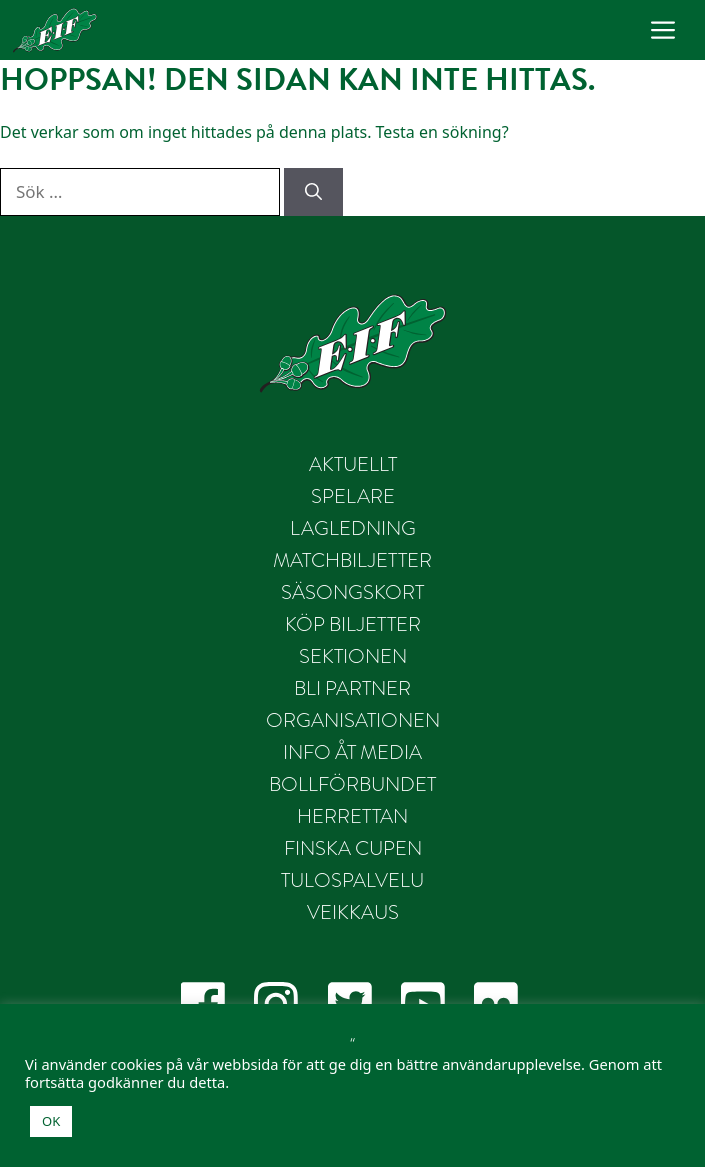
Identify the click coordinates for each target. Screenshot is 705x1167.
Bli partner (352, 688)
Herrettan (352, 816)
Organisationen (353, 720)
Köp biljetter (353, 624)
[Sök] (313, 192)
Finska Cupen (353, 848)
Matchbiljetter (352, 560)
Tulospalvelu (352, 880)
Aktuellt (353, 464)
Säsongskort (352, 592)
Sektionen (353, 656)
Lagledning (353, 528)
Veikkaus (353, 912)
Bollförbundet (352, 784)
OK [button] (51, 1121)
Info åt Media (352, 752)
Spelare (353, 496)
